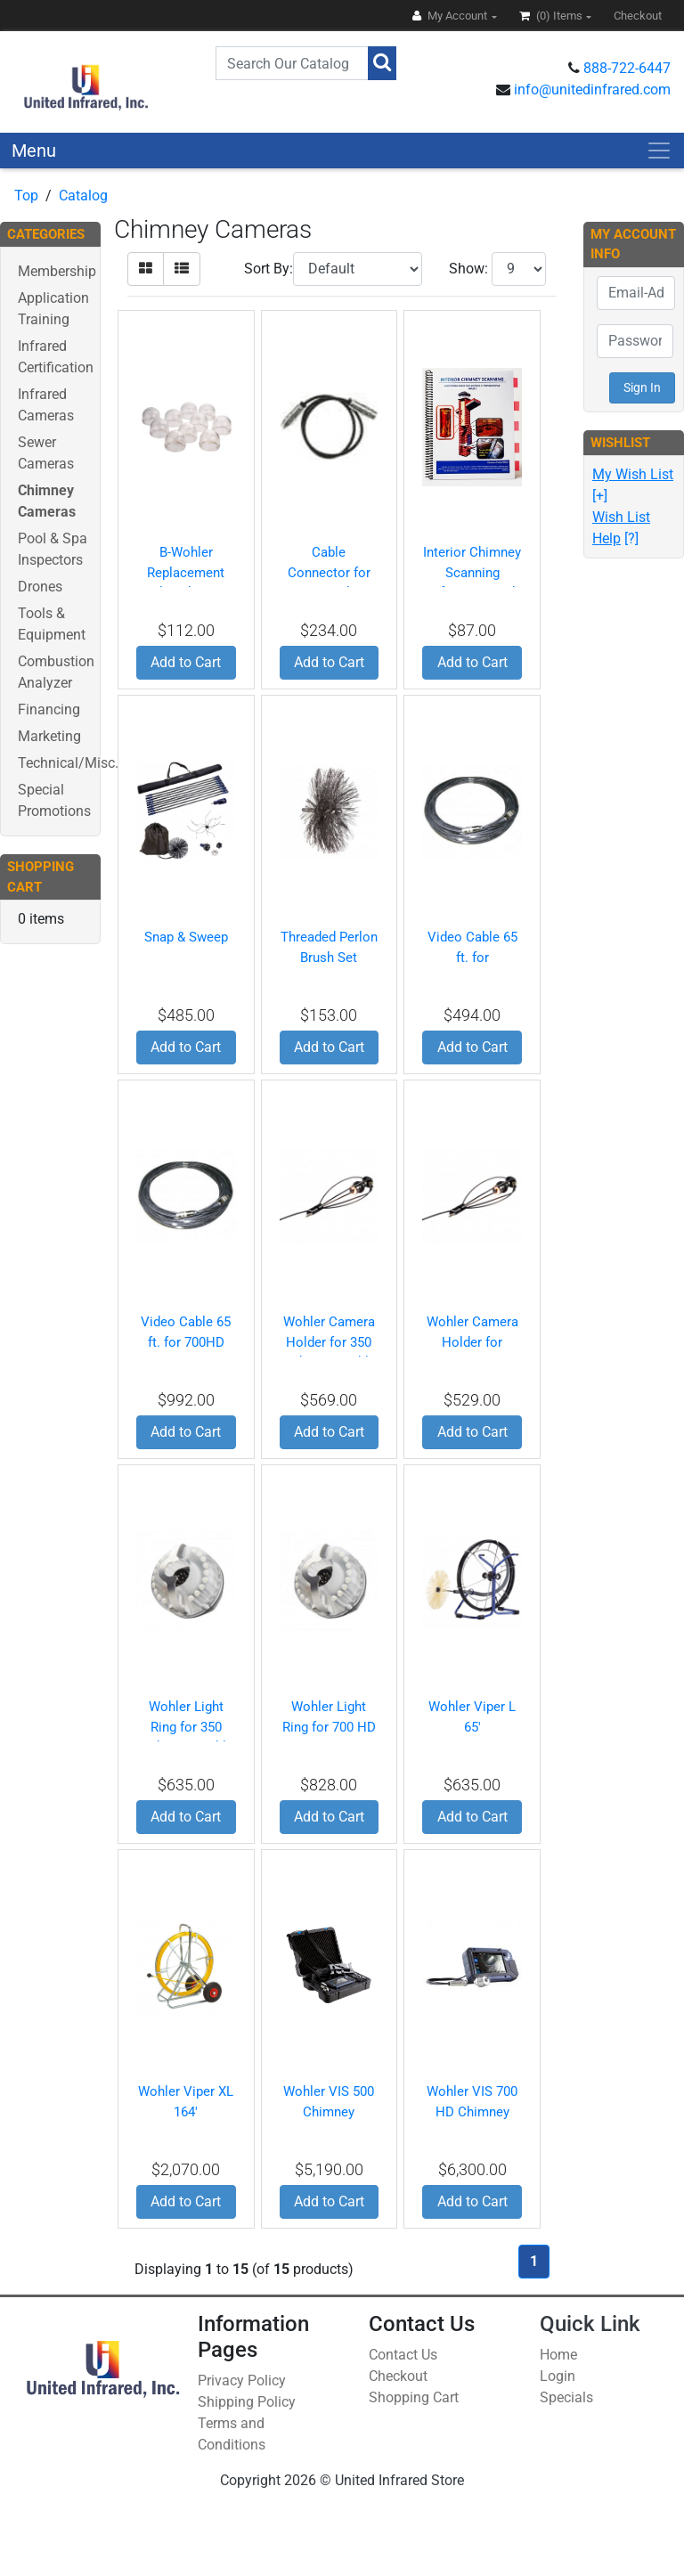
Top (26, 195)
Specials (566, 2397)
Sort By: (268, 268)
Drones (40, 586)
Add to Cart (186, 662)
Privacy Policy (242, 2380)
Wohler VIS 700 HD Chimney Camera (472, 2111)
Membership (57, 271)
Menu (34, 150)
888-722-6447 (627, 68)
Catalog (83, 195)
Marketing (49, 736)
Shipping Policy (247, 2401)
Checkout (398, 2376)
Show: (468, 268)
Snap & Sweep (186, 937)
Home (558, 2354)
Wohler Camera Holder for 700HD (472, 1342)
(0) (552, 15)
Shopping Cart (414, 2397)
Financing (49, 709)
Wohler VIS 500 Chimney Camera (328, 2111)
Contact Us (403, 2354)
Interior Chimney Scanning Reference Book (472, 572)
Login (557, 2376)
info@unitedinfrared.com (592, 89)
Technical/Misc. (68, 762)
